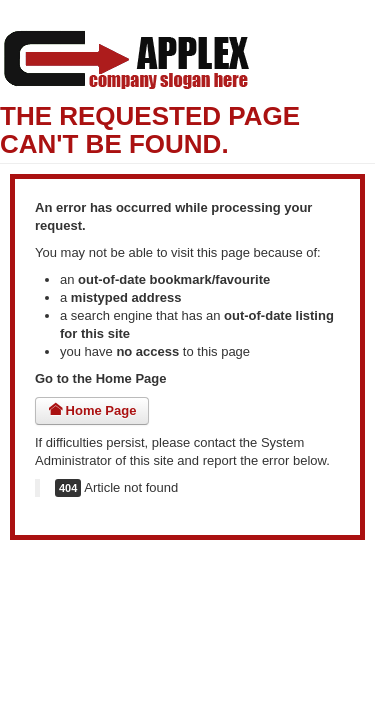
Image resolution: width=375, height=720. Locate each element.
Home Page (92, 410)
